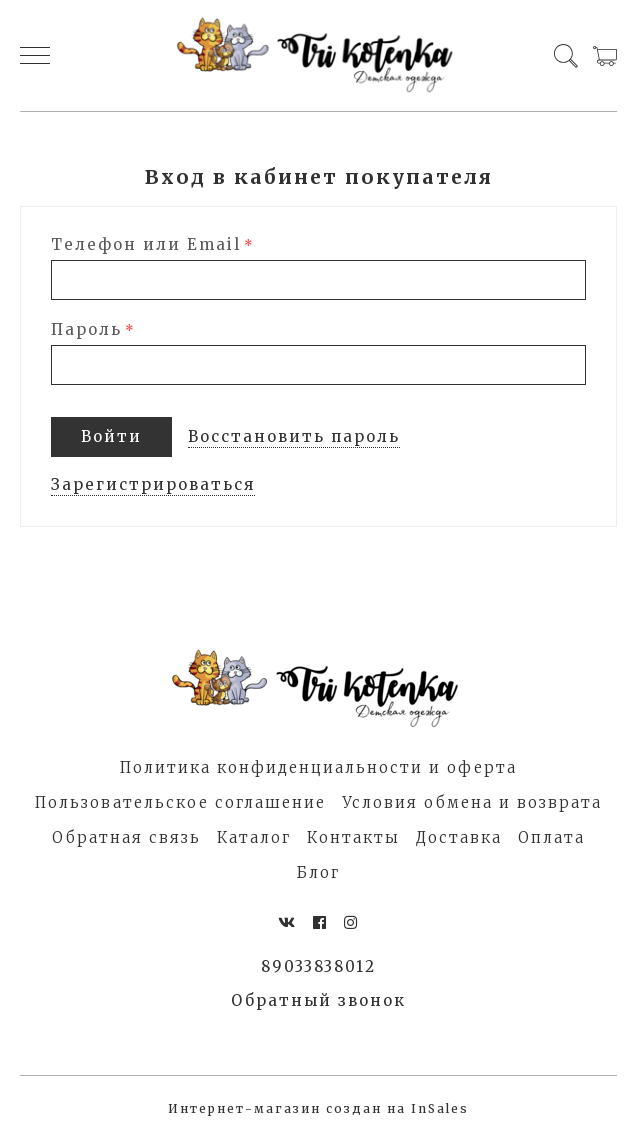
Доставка (459, 837)
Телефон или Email (146, 244)
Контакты (353, 837)
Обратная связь (126, 837)
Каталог (254, 837)
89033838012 (318, 966)
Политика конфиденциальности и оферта (318, 767)
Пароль (86, 329)
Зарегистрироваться (153, 484)
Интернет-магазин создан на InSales (318, 1108)
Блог (318, 872)
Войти (111, 436)
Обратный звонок (318, 1000)
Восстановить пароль (294, 436)
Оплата (551, 837)
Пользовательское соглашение (180, 802)
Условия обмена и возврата (472, 802)
